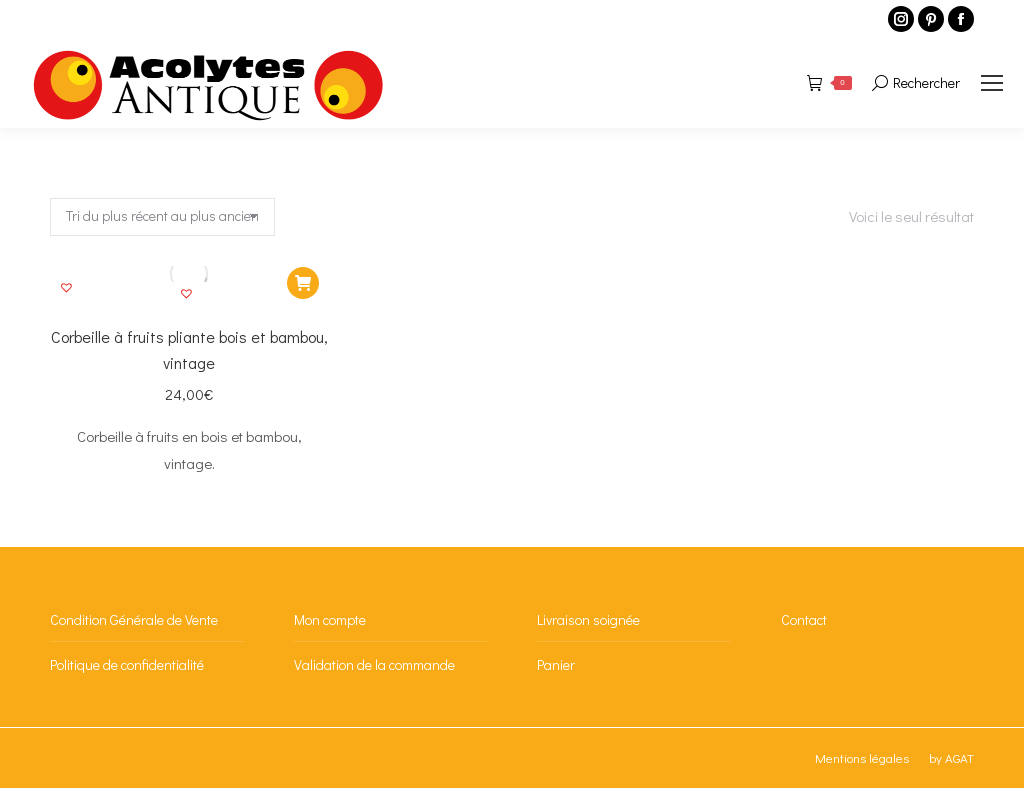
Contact (804, 619)
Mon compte (330, 619)
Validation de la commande (374, 664)
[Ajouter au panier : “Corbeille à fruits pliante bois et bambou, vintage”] (303, 283)
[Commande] (162, 217)
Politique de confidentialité (127, 664)
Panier (556, 664)
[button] (189, 296)
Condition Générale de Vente (134, 619)
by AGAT (951, 757)
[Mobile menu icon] (992, 83)
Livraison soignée (588, 619)
